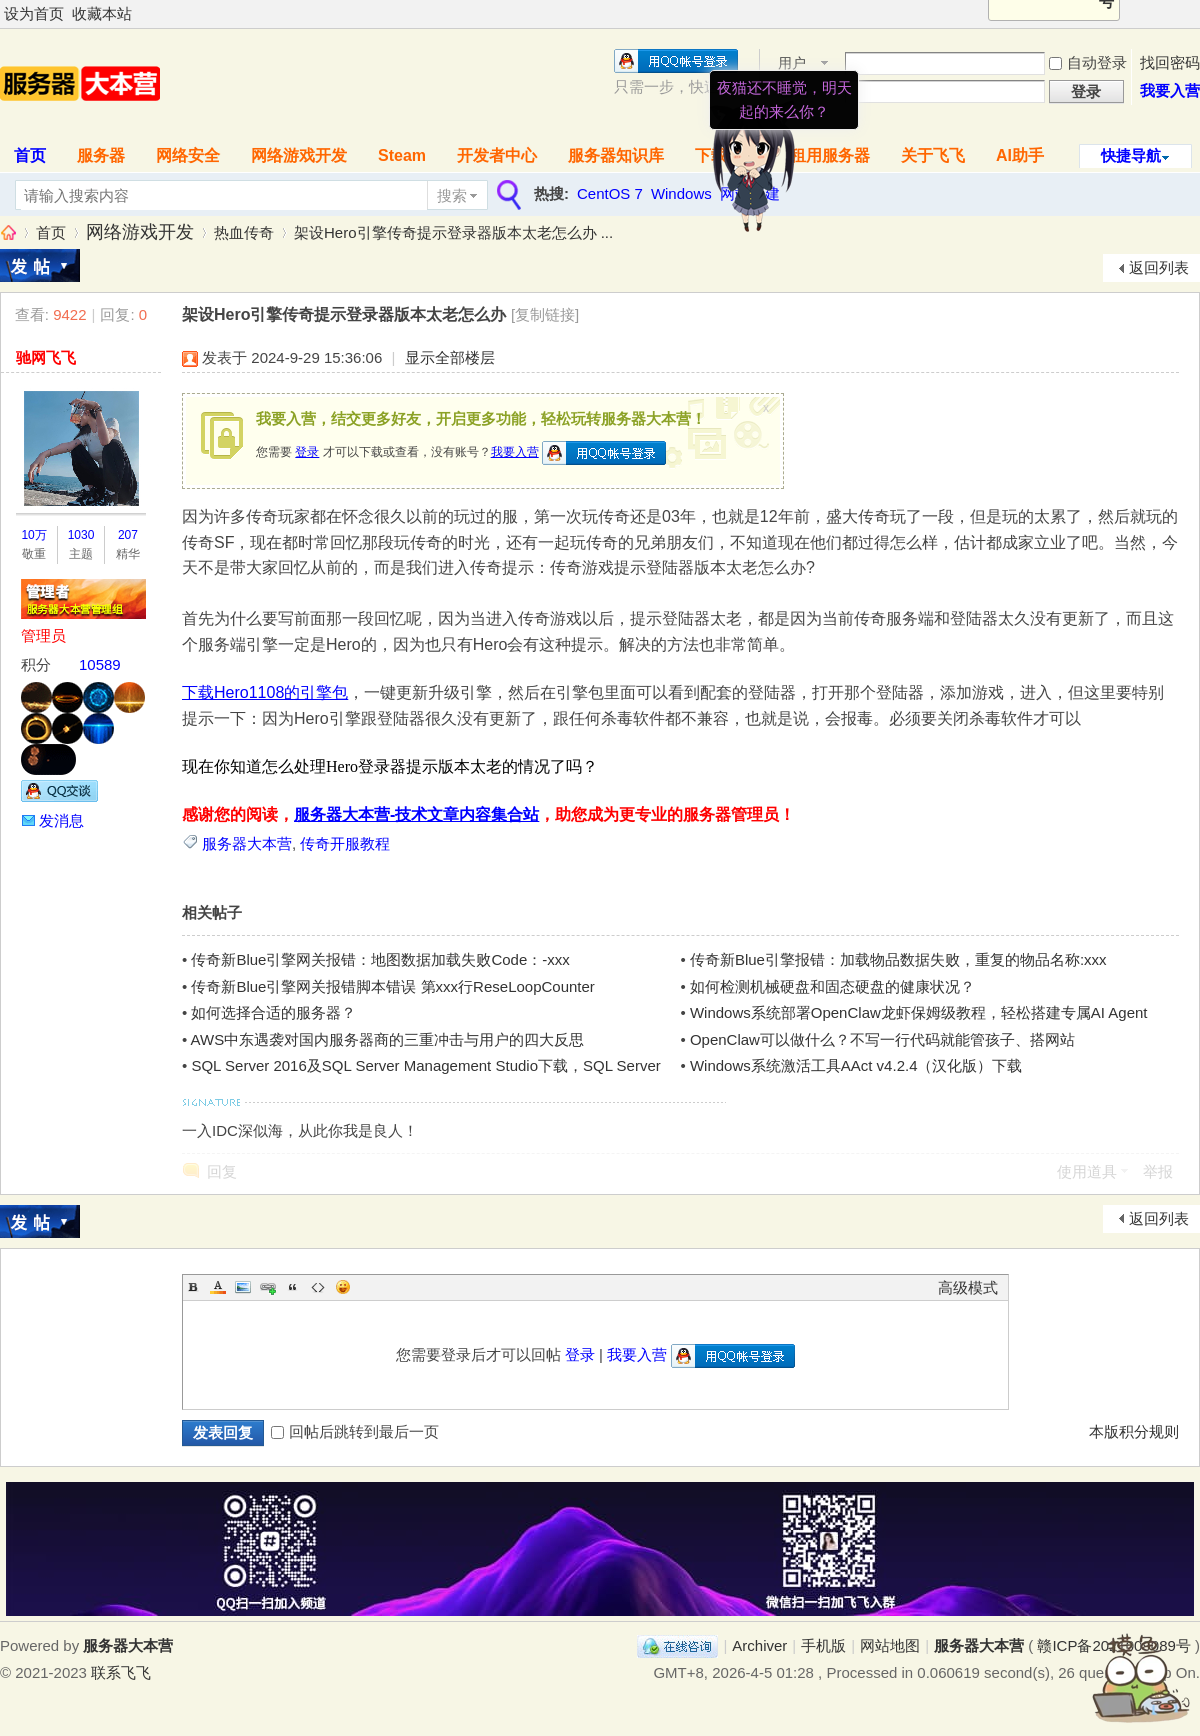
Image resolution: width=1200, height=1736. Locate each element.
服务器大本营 (8, 232)
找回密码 (1170, 62)
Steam (402, 155)
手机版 (823, 1645)
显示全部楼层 (450, 357)
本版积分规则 (1134, 1431)
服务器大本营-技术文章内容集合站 (416, 814)
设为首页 (34, 13)
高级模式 (968, 1287)
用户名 (792, 64)
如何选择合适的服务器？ (273, 1012)
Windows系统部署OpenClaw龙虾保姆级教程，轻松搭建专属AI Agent (919, 1012)
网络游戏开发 (299, 155)
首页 (51, 232)
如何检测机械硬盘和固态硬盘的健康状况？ (832, 986)
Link (268, 1287)
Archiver (759, 1645)
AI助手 (1020, 155)
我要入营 (1170, 90)
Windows (681, 193)
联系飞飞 (121, 1672)
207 (128, 535)
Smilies (343, 1287)
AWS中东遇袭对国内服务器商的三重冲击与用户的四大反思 (388, 1039)
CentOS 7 (610, 193)
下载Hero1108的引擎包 (265, 692)
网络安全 (188, 155)
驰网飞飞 (46, 357)
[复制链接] (545, 314)
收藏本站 (102, 13)
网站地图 (890, 1645)
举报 (1158, 1171)
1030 (81, 535)
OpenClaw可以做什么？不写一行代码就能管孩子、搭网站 (882, 1039)
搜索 (452, 195)
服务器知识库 (616, 155)
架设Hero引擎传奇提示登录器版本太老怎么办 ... (453, 232)
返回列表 (1159, 267)
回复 (222, 1171)
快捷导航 (1131, 155)
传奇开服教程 (345, 843)
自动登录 (1088, 62)
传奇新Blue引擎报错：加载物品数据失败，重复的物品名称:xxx (898, 959)
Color (218, 1287)
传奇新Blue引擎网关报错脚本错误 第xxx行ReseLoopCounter (392, 986)
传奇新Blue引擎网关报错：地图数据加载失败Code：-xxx (380, 959)
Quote (293, 1287)
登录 (307, 452)
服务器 (101, 155)
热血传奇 (244, 232)
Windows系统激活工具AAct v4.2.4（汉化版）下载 (856, 1065)
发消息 (61, 820)
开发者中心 (497, 155)
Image (243, 1287)
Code (318, 1287)
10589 (100, 664)
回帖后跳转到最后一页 (355, 1431)
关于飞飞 (933, 155)
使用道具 (1087, 1171)
